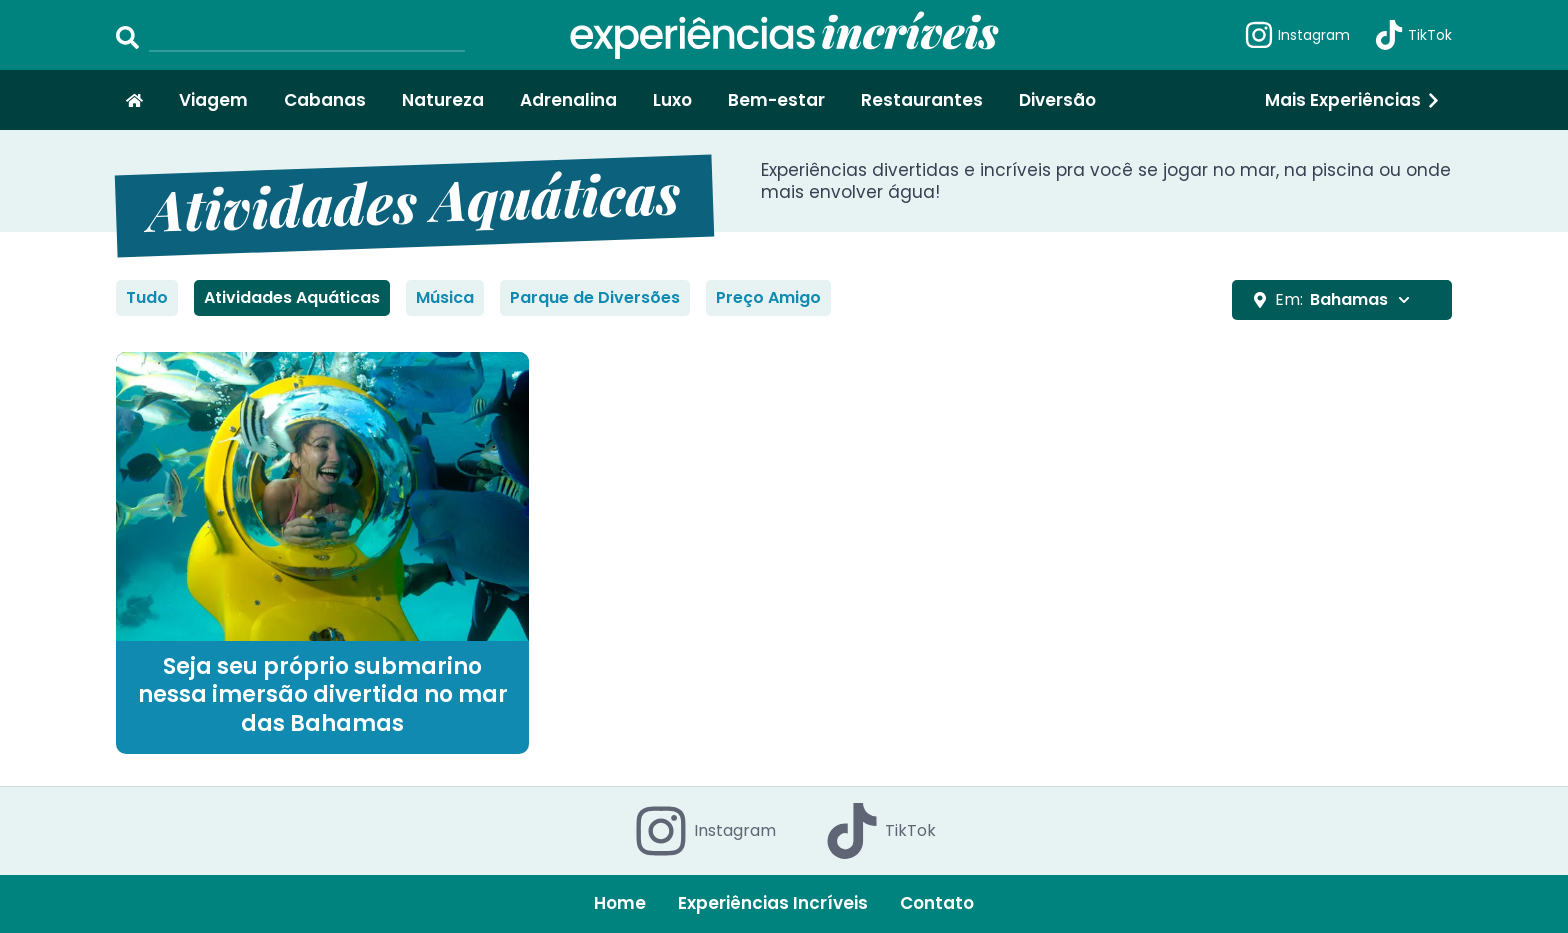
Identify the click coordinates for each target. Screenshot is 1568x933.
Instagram (1297, 35)
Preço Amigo (768, 297)
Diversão (1057, 100)
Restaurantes (922, 100)
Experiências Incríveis (773, 903)
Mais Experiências (1353, 100)
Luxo (672, 100)
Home (620, 903)
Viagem (213, 100)
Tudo (147, 297)
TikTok (1413, 35)
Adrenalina (568, 100)
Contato (937, 903)
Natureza (443, 100)
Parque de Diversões (595, 297)
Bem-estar (776, 100)
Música (445, 297)
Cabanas (325, 100)
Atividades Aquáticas (292, 297)
